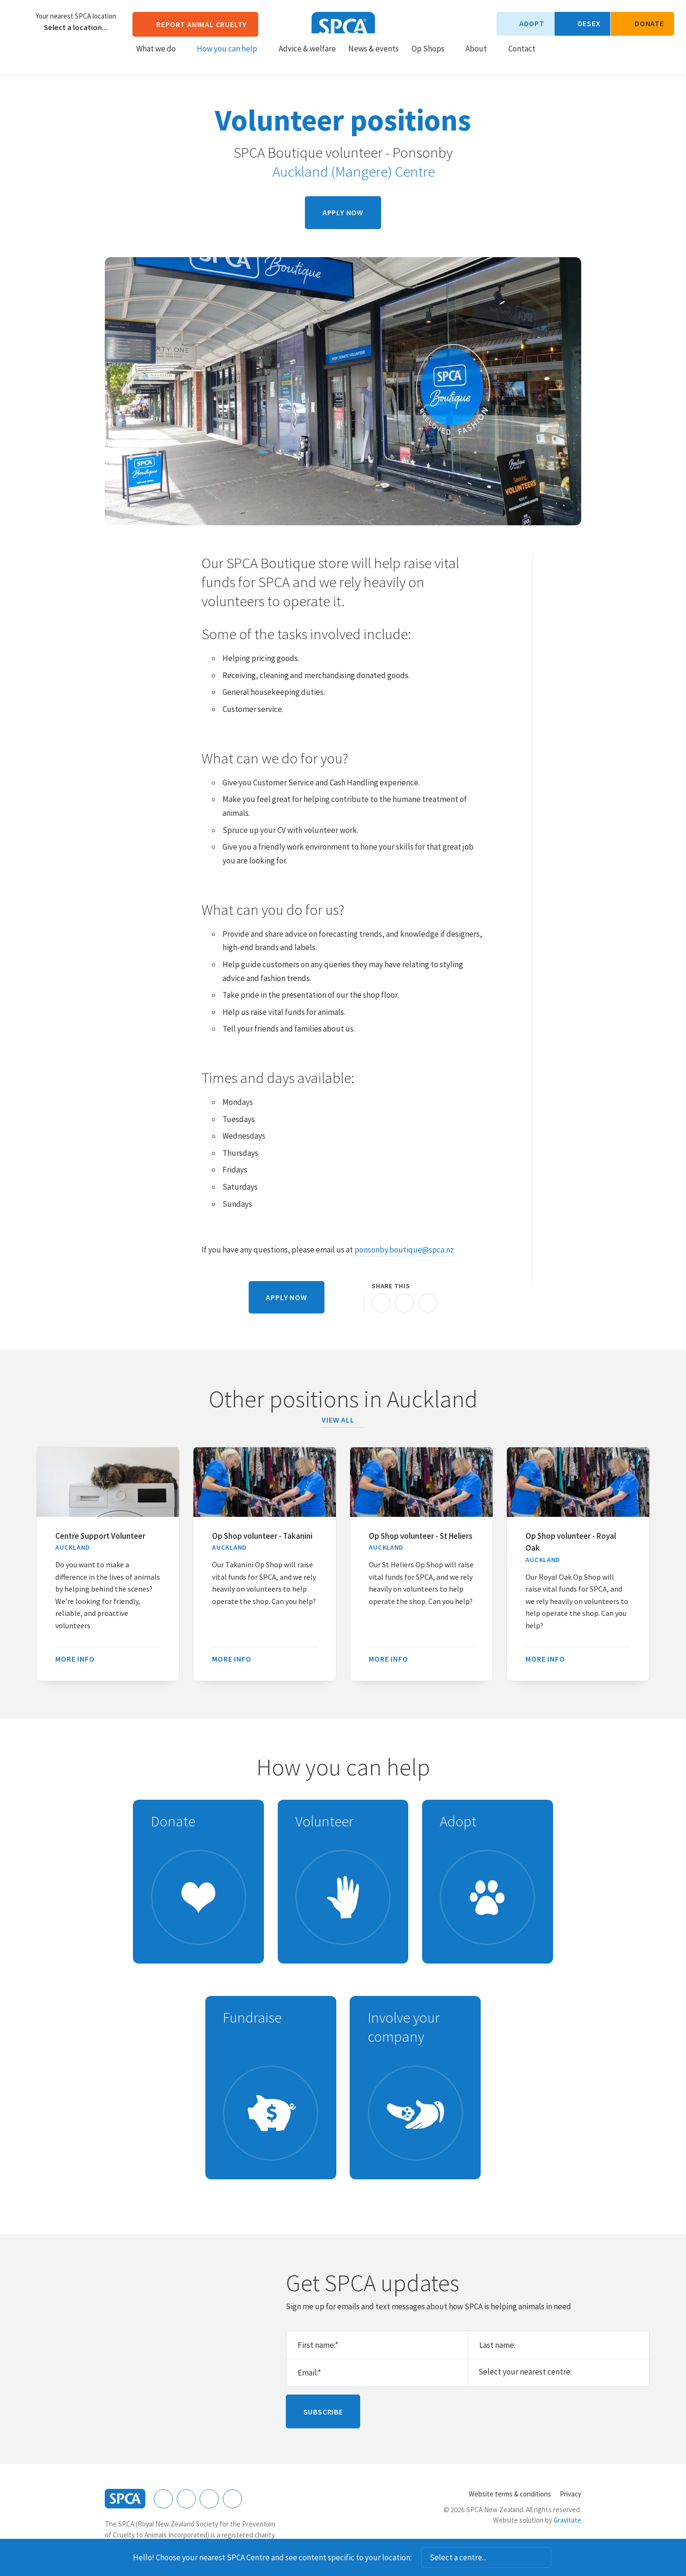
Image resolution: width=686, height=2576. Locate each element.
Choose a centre (21, 21)
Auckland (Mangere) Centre (347, 171)
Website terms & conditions (510, 2493)
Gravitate (567, 2520)
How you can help (231, 57)
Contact (521, 57)
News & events (373, 57)
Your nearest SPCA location (76, 16)
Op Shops (432, 57)
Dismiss (564, 2557)
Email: (309, 2372)
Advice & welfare (307, 57)
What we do (160, 57)
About (480, 57)
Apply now (343, 212)
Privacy (570, 2493)
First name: (318, 2345)
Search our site (550, 56)
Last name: (497, 2345)
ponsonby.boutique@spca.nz (404, 1249)
